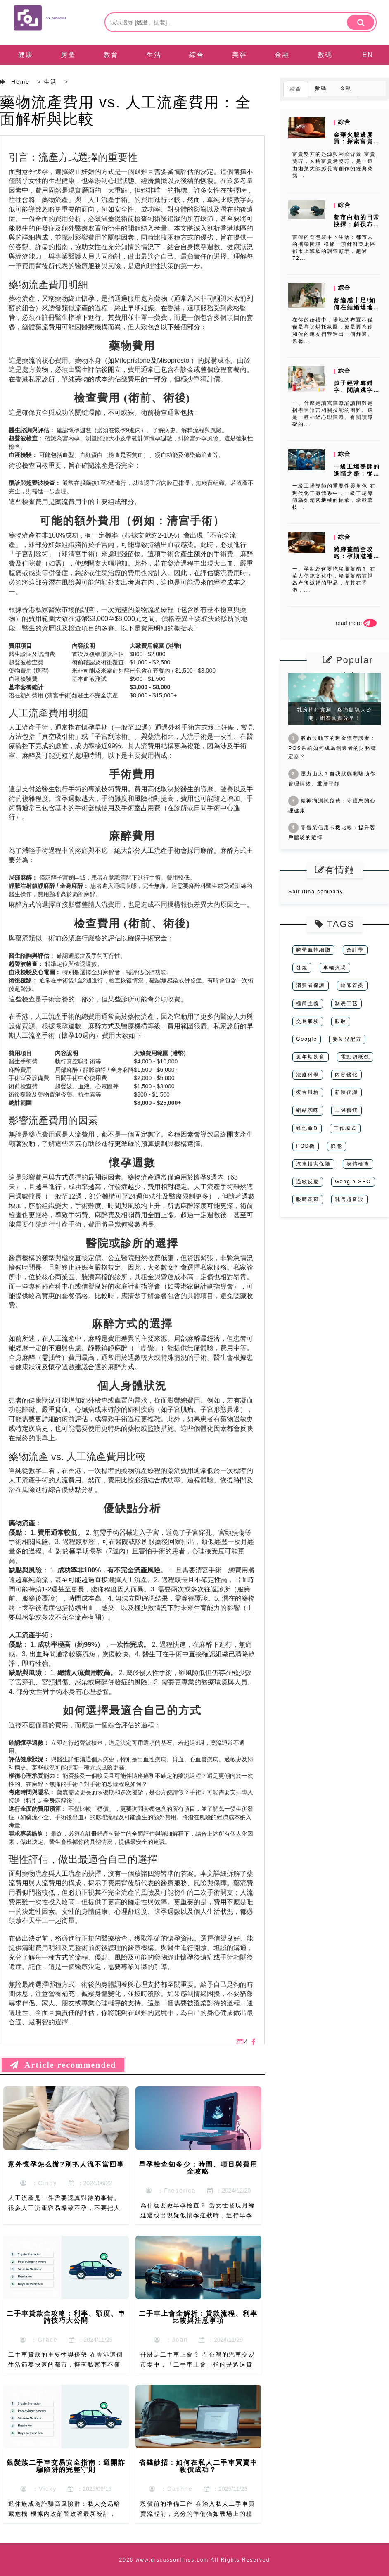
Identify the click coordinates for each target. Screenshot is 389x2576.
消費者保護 (310, 985)
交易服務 (307, 1021)
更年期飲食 (310, 1057)
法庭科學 (307, 1074)
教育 (111, 54)
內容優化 (346, 1074)
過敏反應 (307, 1182)
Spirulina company (315, 891)
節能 (336, 1146)
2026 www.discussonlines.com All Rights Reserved (194, 2560)
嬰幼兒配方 (347, 1039)
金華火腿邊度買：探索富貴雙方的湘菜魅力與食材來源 (357, 145)
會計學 (355, 950)
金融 (282, 54)
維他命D (307, 1128)
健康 (25, 54)
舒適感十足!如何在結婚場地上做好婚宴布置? (357, 307)
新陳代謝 (346, 1092)
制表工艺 (346, 1003)
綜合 (196, 54)
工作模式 (345, 1128)
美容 (239, 54)
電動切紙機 (355, 1057)
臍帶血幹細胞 (313, 950)
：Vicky (39, 2489)
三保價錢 (346, 1110)
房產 (68, 54)
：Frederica (171, 2190)
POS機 (305, 1146)
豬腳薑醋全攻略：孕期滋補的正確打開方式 (357, 556)
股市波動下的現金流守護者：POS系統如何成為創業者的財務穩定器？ (332, 747)
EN (368, 54)
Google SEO (353, 1182)
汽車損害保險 (313, 1164)
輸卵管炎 (352, 985)
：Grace (39, 2339)
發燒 (302, 967)
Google (306, 1039)
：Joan (171, 2339)
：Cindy (38, 2183)
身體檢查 (358, 1164)
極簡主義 (307, 1003)
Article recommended (63, 2064)
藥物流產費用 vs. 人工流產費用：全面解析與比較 (125, 110)
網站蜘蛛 (307, 1110)
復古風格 (307, 1092)
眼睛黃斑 (307, 1199)
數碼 (325, 54)
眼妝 (340, 1021)
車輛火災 (334, 967)
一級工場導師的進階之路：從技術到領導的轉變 (357, 473)
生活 (154, 54)
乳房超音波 (349, 1199)
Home (20, 81)
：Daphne (170, 2489)
